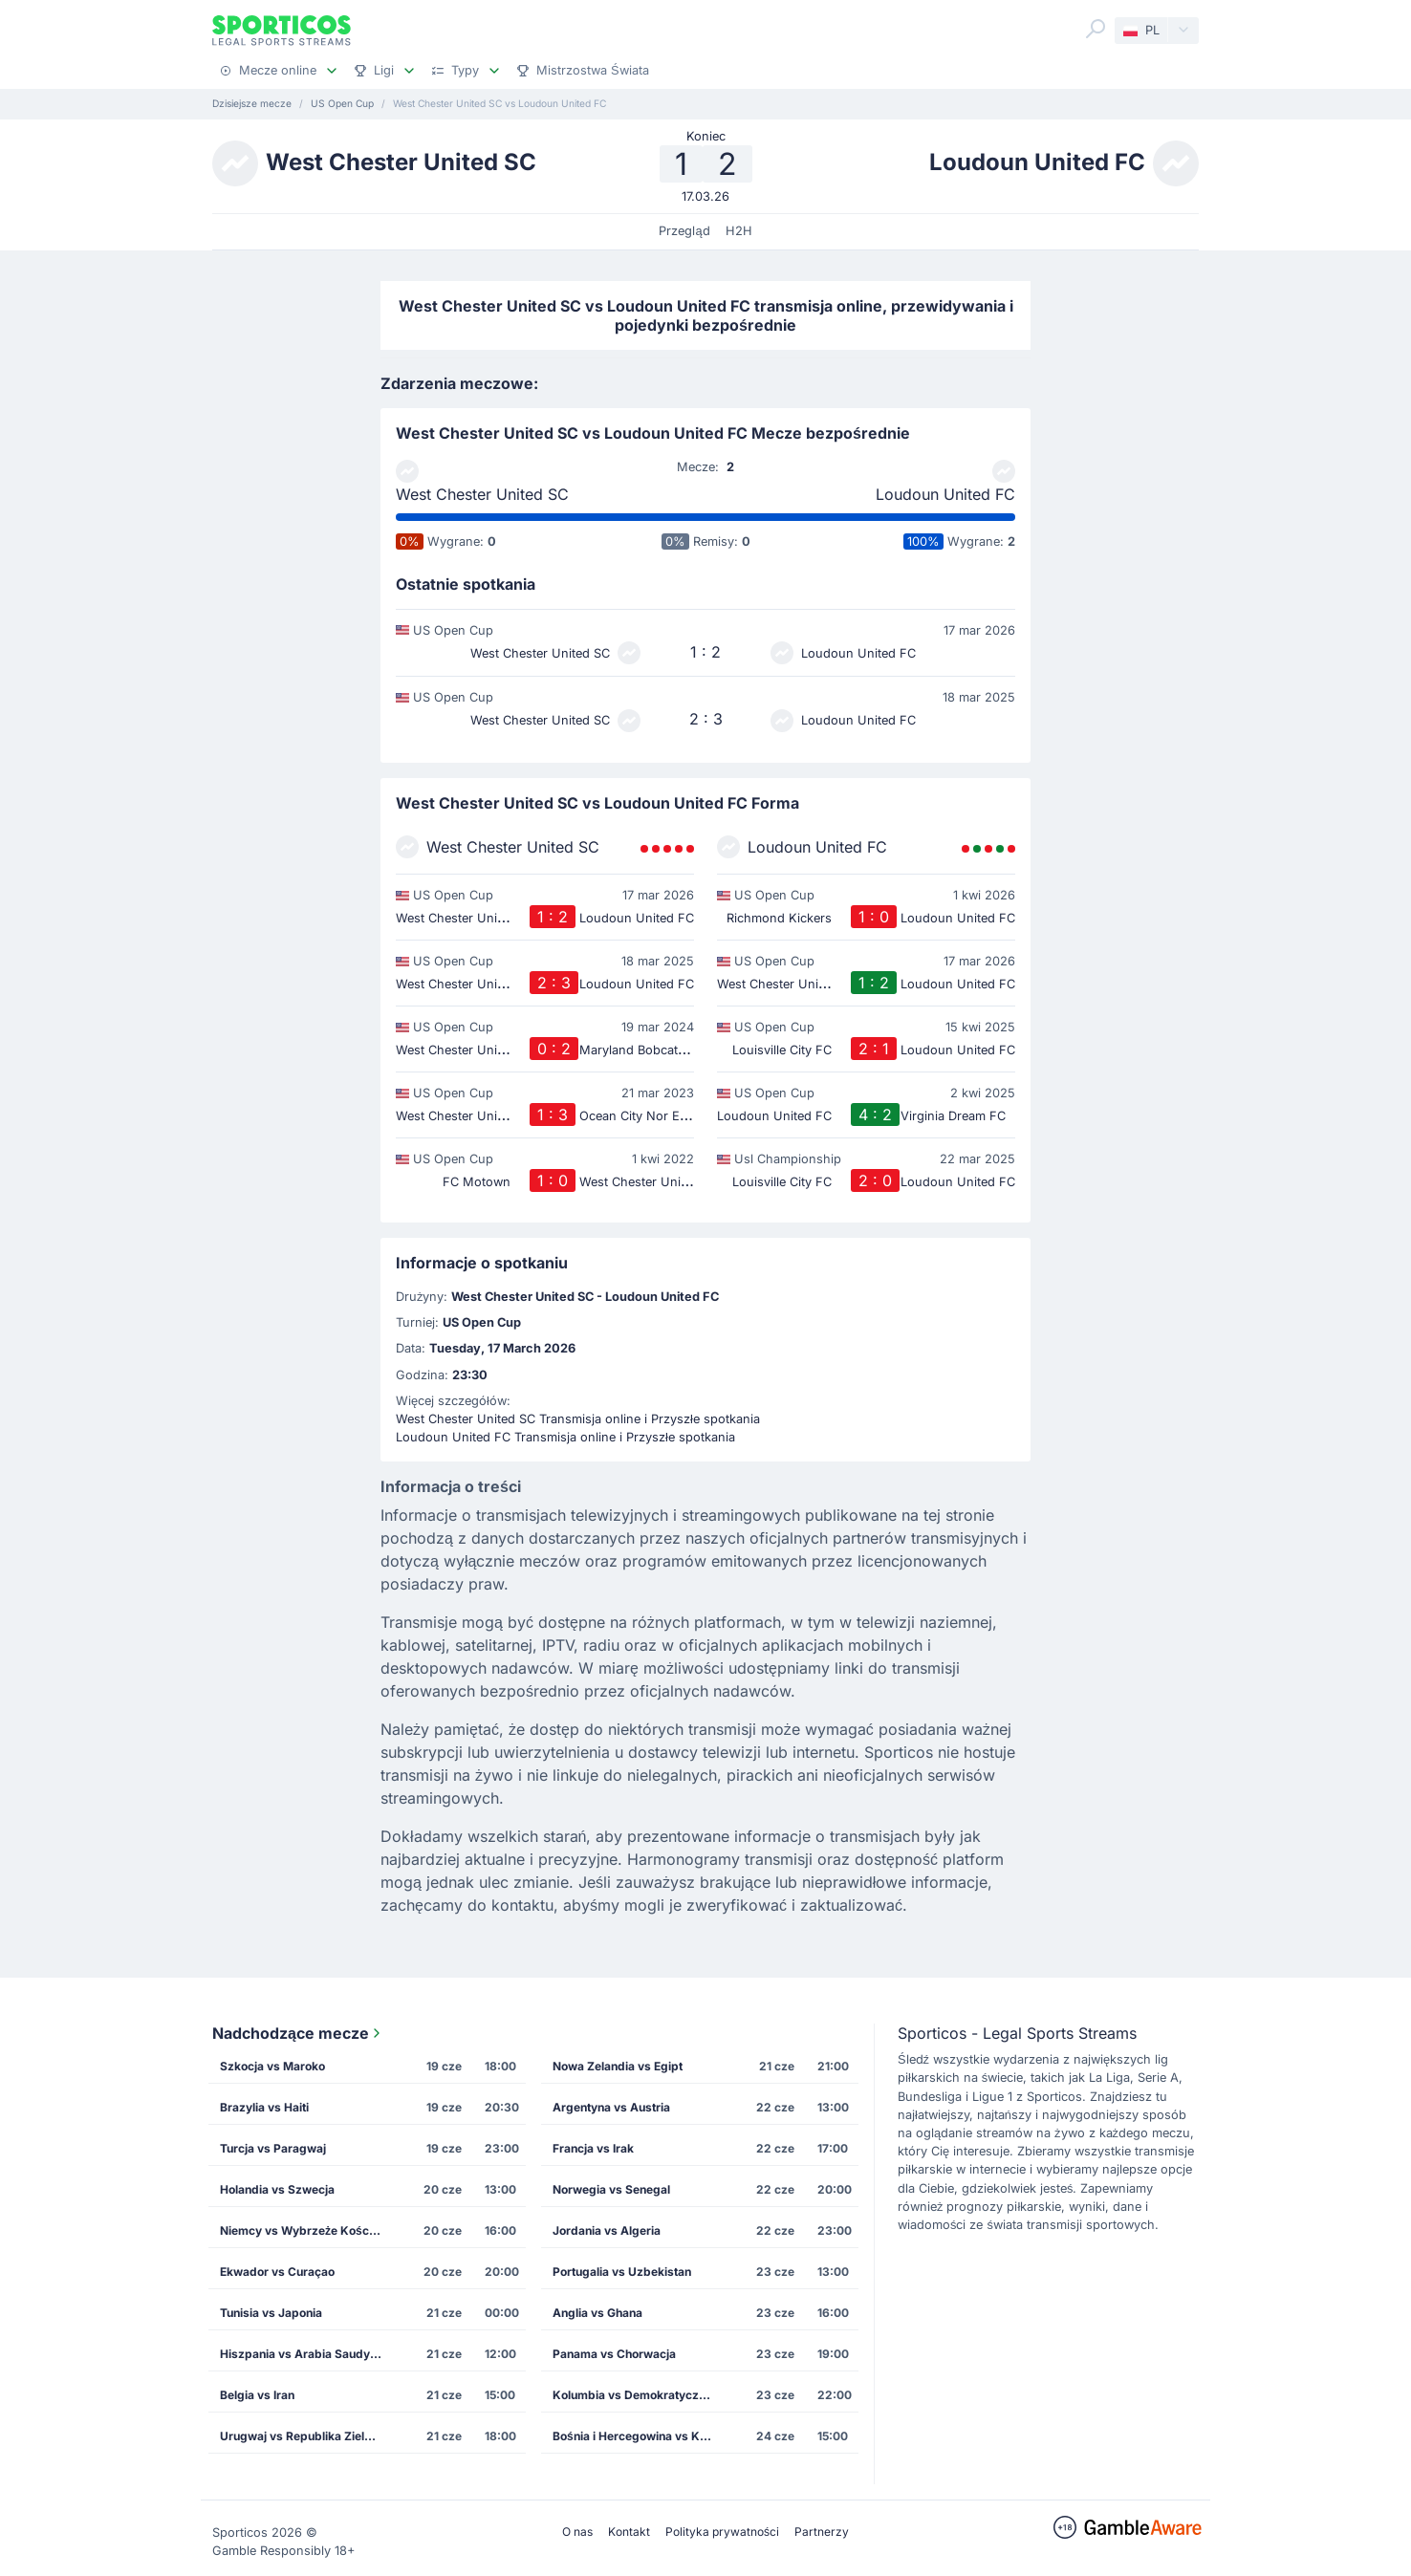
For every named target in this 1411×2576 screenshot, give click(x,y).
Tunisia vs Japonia (271, 2312)
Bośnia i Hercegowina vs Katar (637, 2436)
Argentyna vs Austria (611, 2107)
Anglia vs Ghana (597, 2312)
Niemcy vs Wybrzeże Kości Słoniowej (307, 2230)
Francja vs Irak (593, 2148)
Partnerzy (821, 2531)
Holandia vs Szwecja (277, 2189)
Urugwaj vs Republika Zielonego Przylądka (307, 2436)
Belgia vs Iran (257, 2395)
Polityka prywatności (722, 2531)
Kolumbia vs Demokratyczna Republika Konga (640, 2395)
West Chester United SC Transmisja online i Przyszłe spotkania (578, 1419)
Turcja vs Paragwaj (273, 2148)
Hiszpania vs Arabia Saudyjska (306, 2354)
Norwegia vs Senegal (611, 2189)
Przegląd (684, 231)
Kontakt (629, 2531)
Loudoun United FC (945, 494)
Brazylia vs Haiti (264, 2107)
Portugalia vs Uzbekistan (622, 2271)
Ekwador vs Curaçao (277, 2271)
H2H (739, 231)
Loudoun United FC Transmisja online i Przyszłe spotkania (565, 1437)
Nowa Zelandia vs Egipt (618, 2066)
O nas (577, 2531)
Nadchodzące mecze (298, 2033)
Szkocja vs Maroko (272, 2066)
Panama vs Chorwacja (614, 2354)
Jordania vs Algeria (607, 2230)
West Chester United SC (482, 494)
